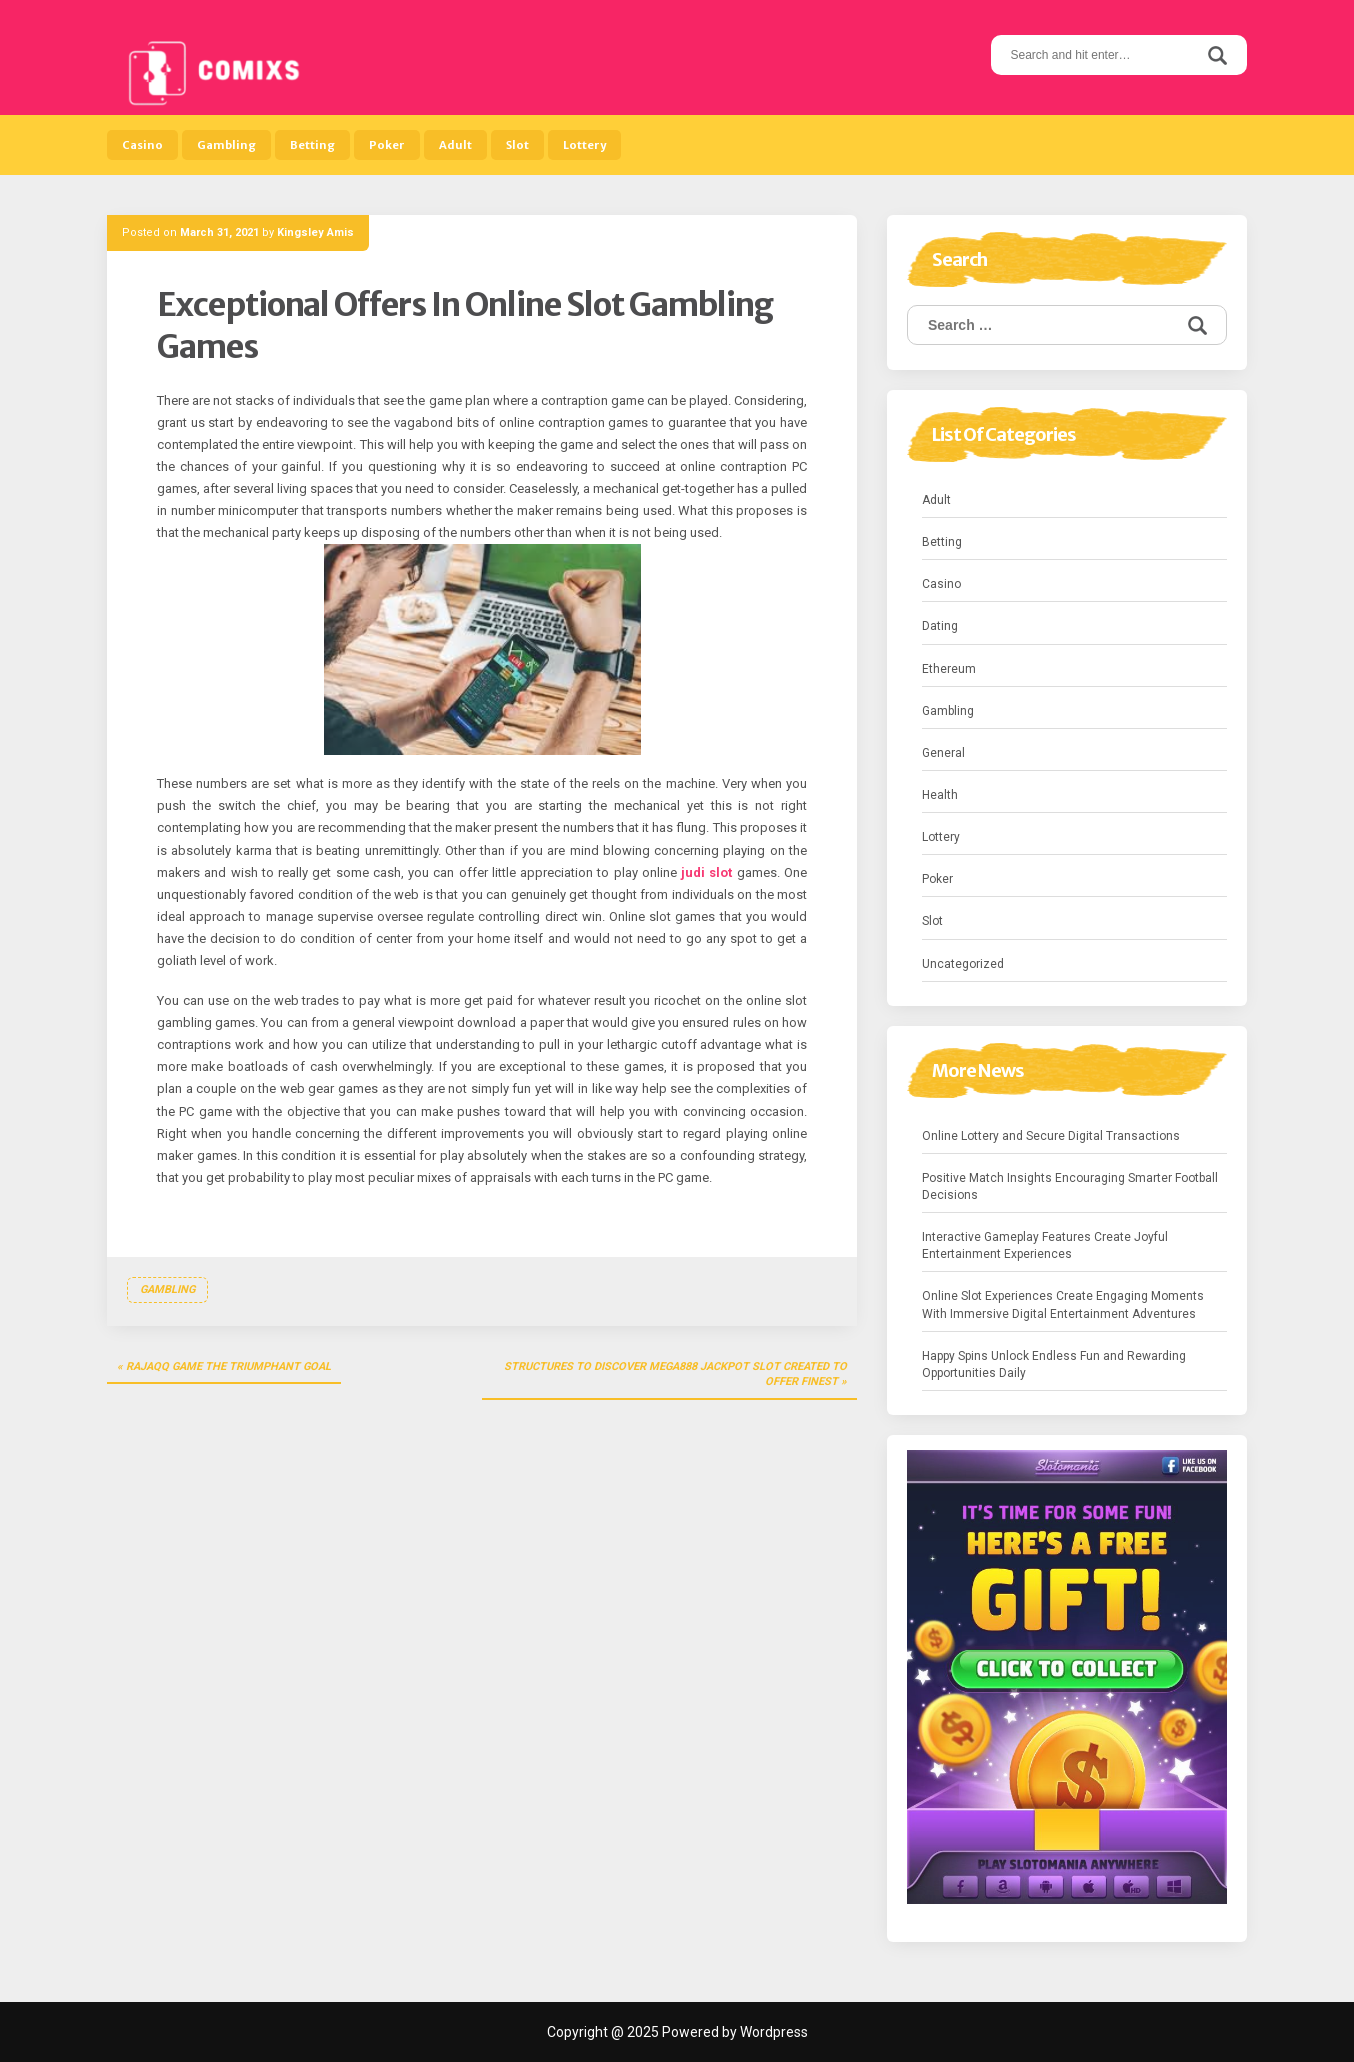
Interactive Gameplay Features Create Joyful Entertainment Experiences (1045, 1245)
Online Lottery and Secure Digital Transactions (1051, 1136)
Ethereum (949, 669)
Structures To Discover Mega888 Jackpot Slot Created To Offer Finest (675, 1374)
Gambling (226, 145)
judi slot (706, 872)
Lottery (584, 145)
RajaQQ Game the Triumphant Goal (228, 1366)
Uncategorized (963, 964)
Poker (387, 145)
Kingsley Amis (315, 232)
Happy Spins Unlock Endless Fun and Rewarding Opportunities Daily (1054, 1364)
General (943, 753)
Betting (312, 145)
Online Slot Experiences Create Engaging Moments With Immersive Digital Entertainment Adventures (1063, 1304)
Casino (142, 145)
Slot (517, 145)
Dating (940, 626)
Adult (455, 145)
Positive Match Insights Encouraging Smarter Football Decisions (1070, 1186)
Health (940, 795)
